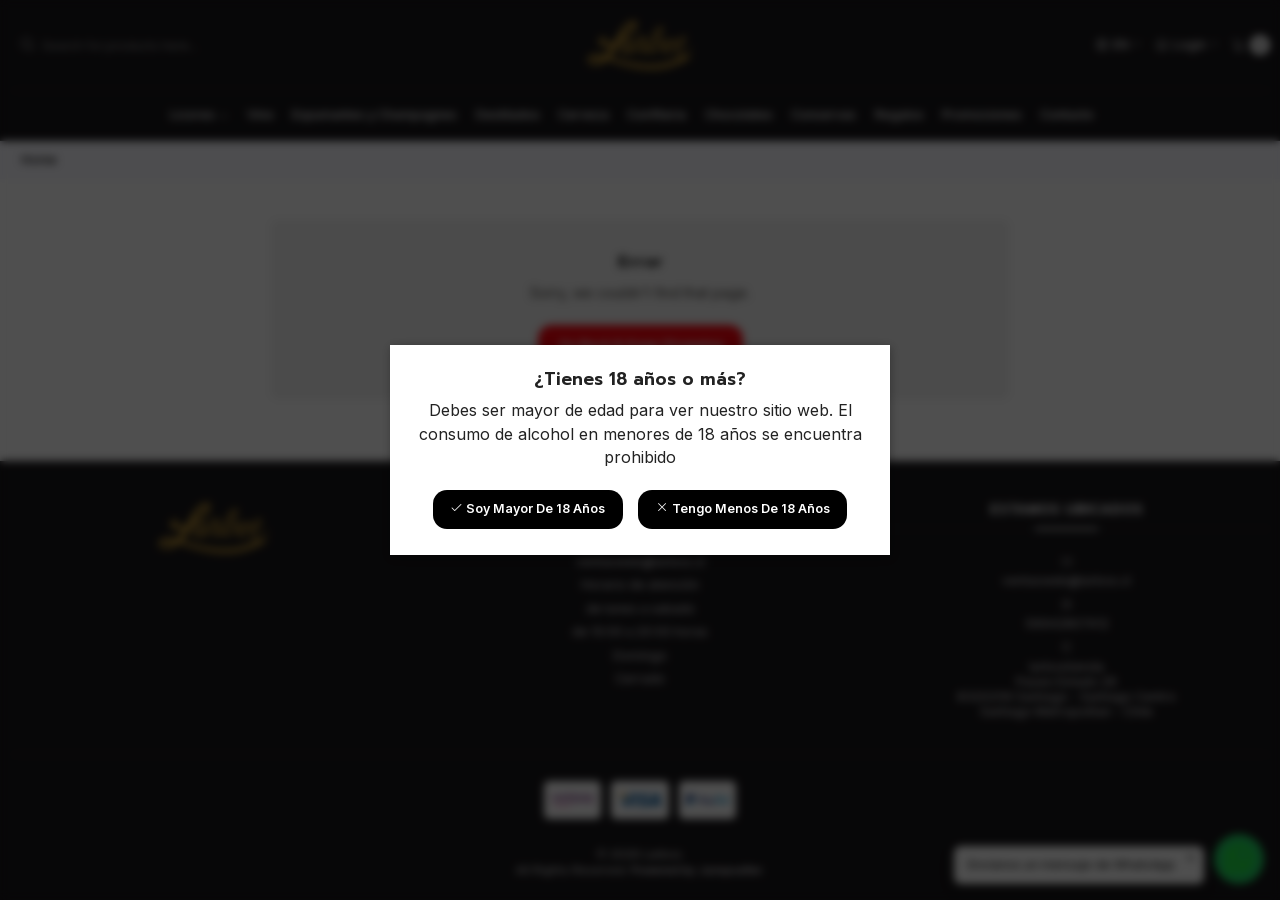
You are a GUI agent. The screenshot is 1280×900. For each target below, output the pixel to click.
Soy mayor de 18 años (527, 508)
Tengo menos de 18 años (743, 508)
